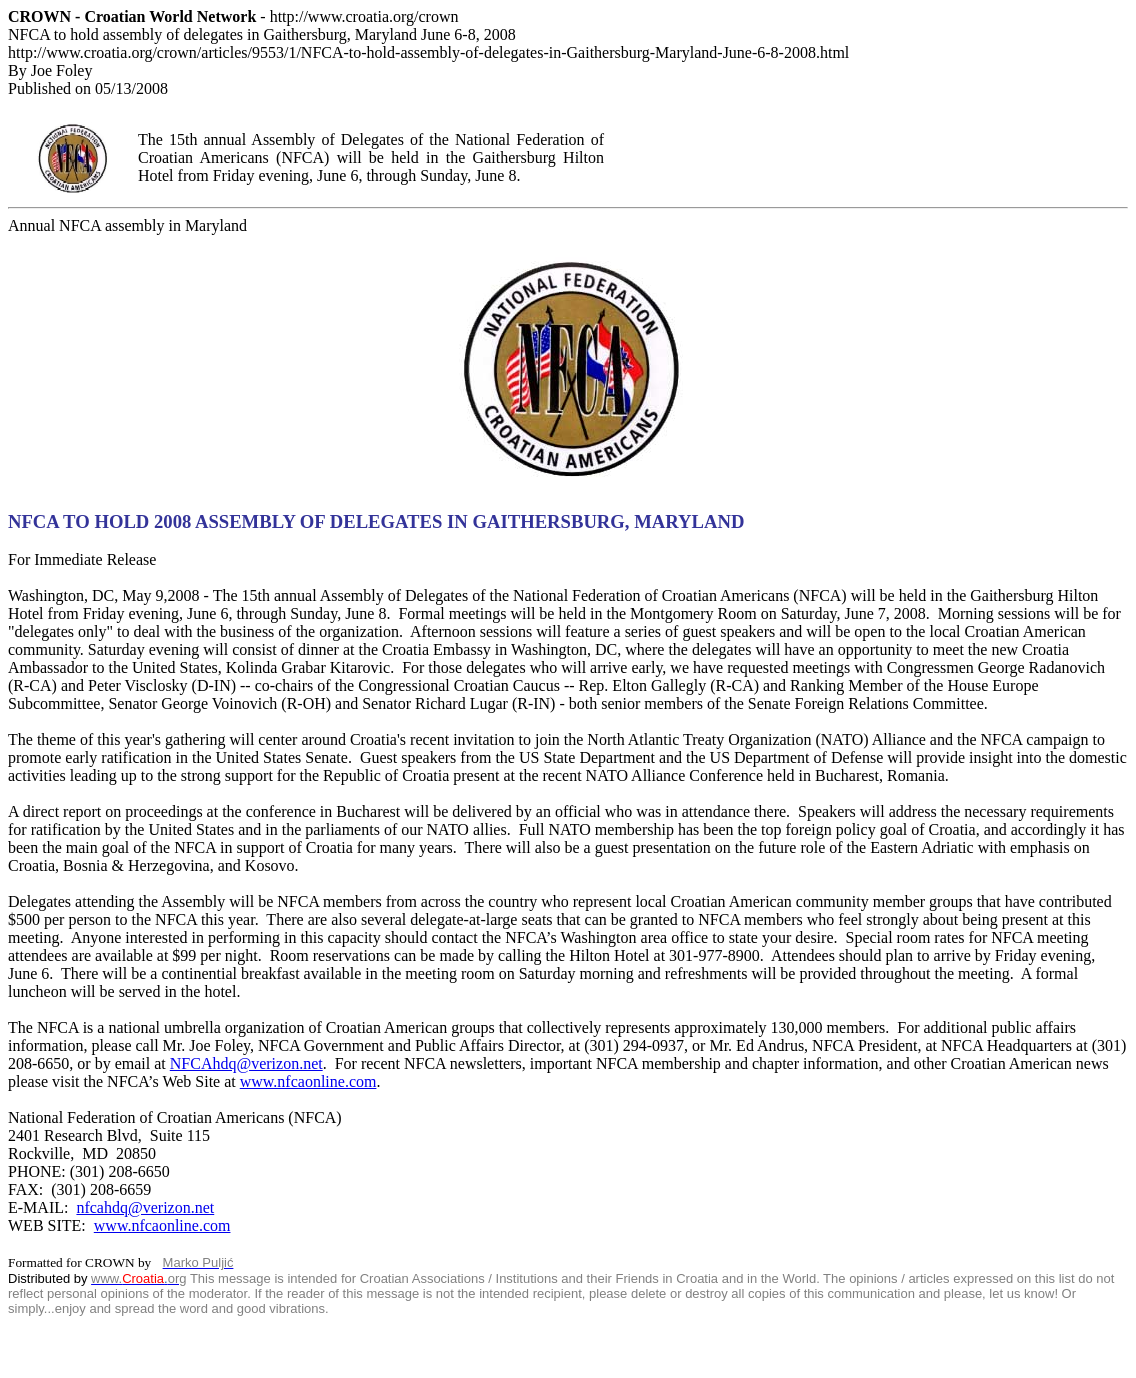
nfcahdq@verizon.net (145, 1207)
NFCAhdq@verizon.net (246, 1063)
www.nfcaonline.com (308, 1081)
